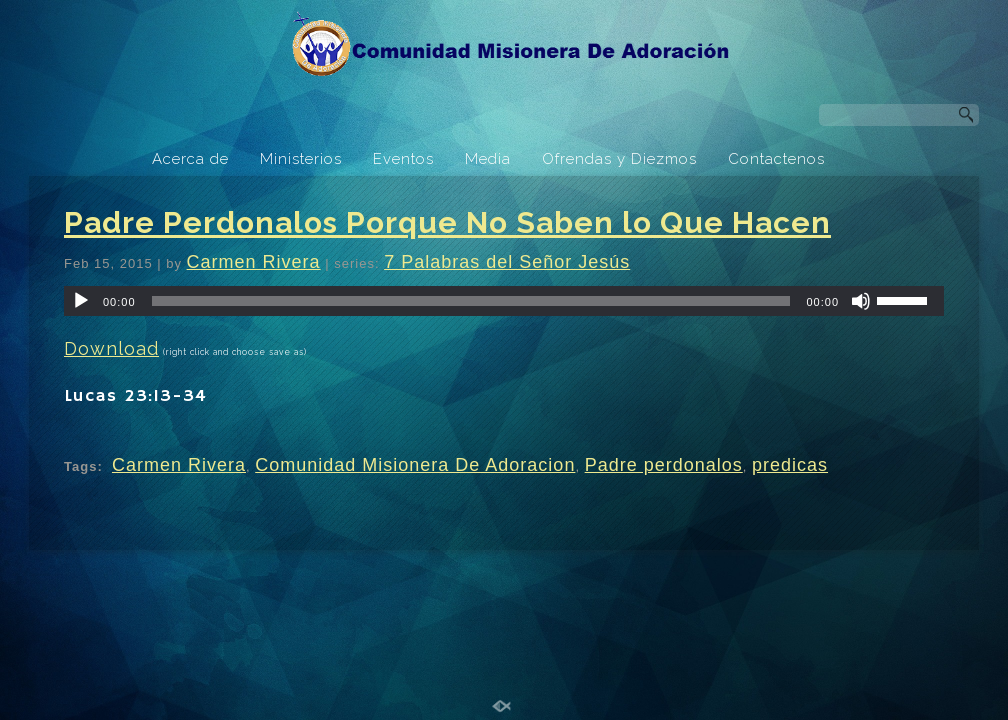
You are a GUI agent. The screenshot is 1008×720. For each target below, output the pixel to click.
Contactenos (776, 159)
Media (488, 159)
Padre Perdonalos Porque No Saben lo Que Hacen (447, 222)
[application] (504, 301)
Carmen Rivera (254, 262)
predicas (790, 465)
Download (111, 348)
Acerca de (190, 159)
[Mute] (861, 301)
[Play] (81, 301)
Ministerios (301, 159)
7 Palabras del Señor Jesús (507, 262)
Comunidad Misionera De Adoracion (415, 465)
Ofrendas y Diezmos (619, 159)
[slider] (471, 301)
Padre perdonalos (664, 465)
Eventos (403, 159)
